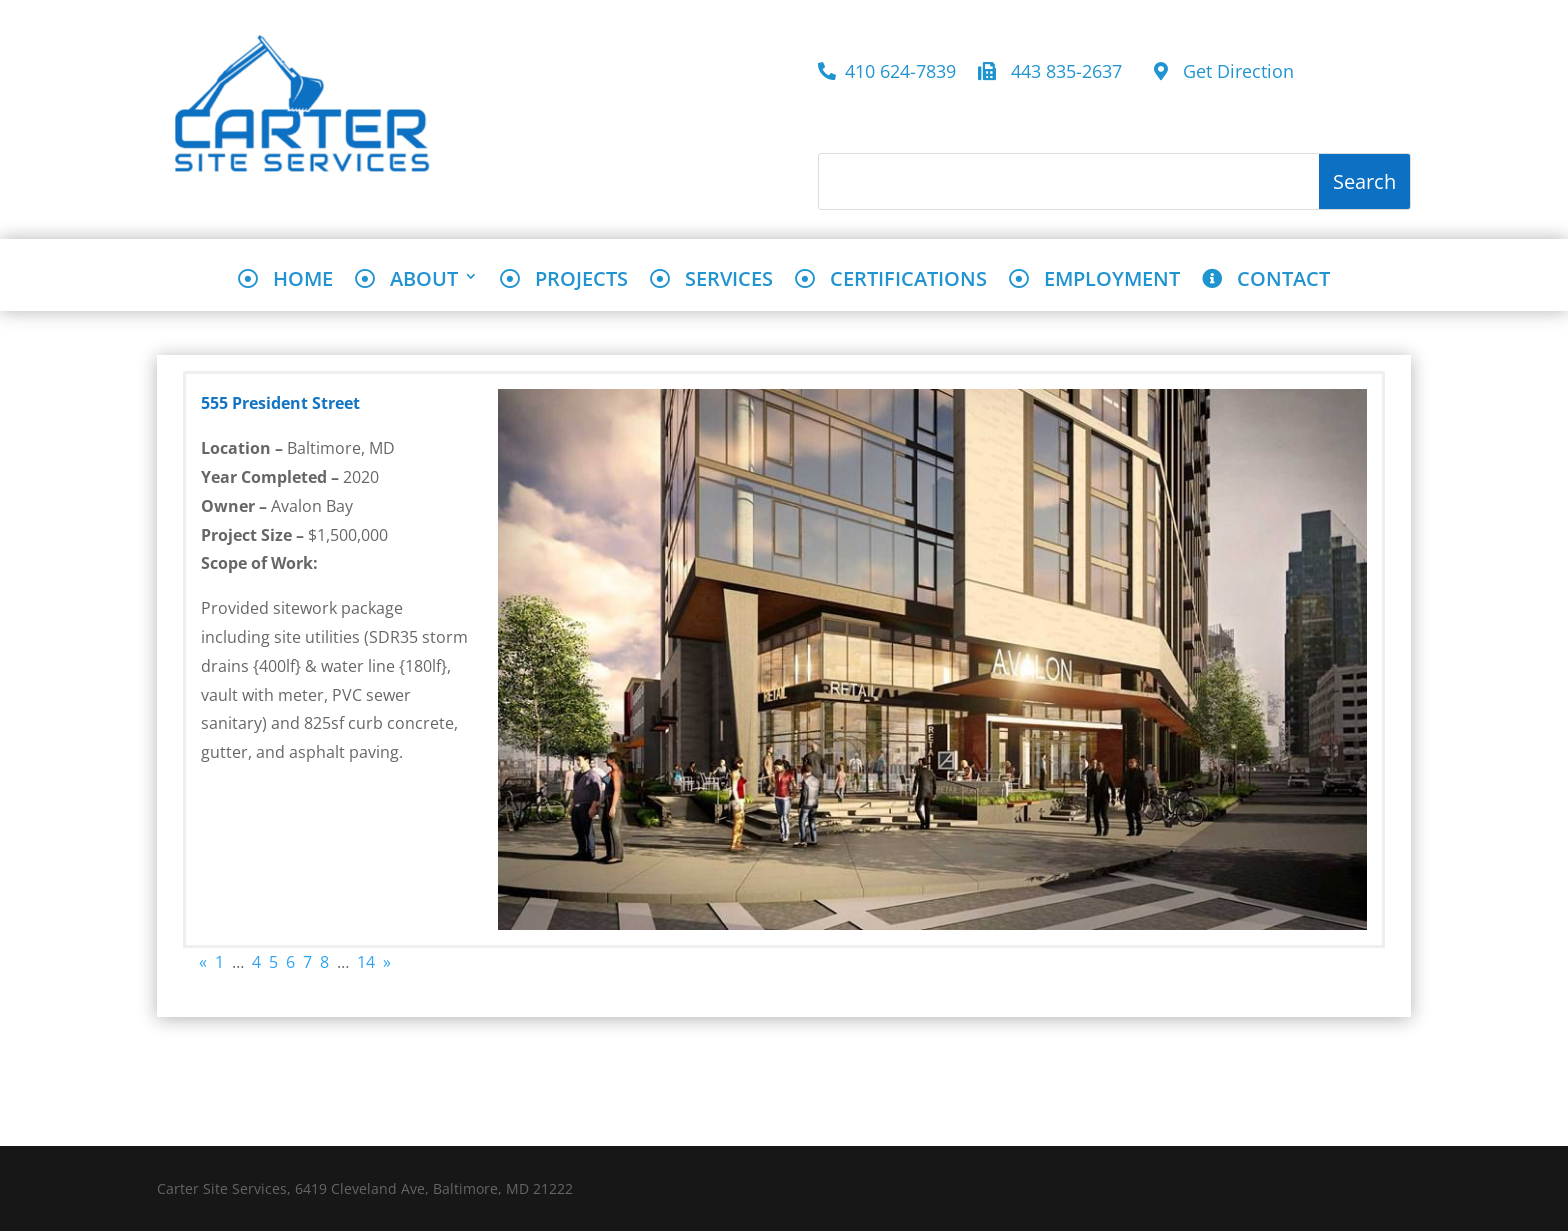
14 (366, 962)
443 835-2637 (1055, 72)
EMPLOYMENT (1094, 280)
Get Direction (1224, 72)
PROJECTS (564, 280)
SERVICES (711, 280)
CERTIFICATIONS (891, 280)
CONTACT (1266, 280)
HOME (285, 280)
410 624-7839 (887, 72)
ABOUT (406, 280)
